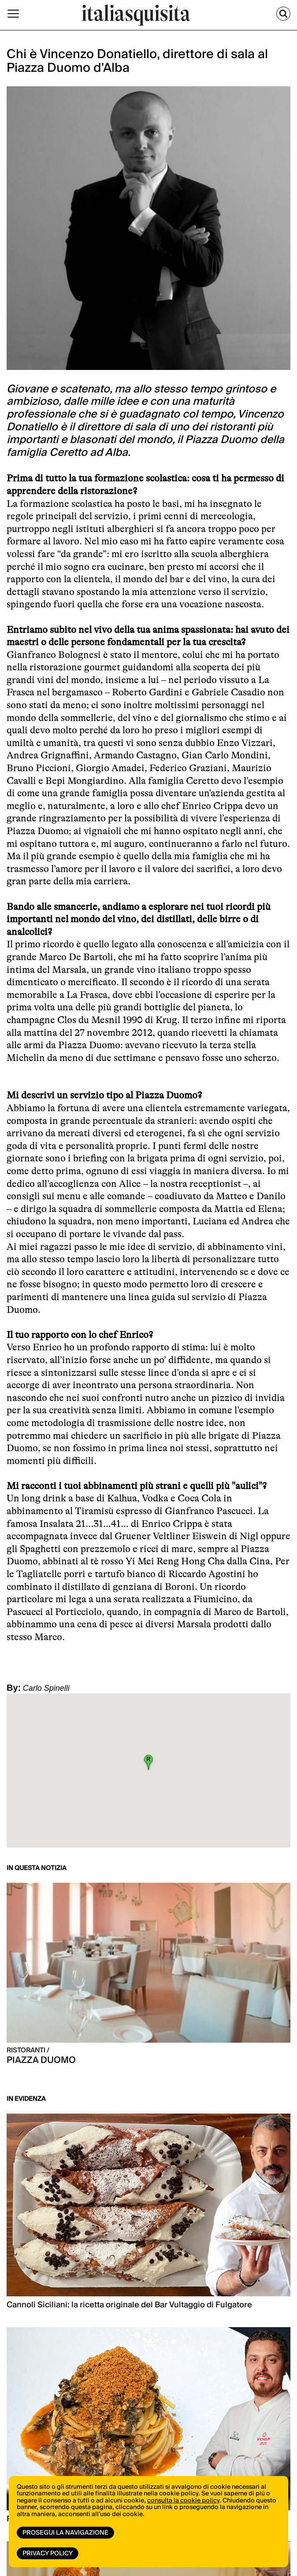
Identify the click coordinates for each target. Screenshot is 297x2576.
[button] (148, 1762)
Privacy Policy (47, 2553)
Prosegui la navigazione (65, 2533)
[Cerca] (283, 14)
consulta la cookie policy (183, 2500)
